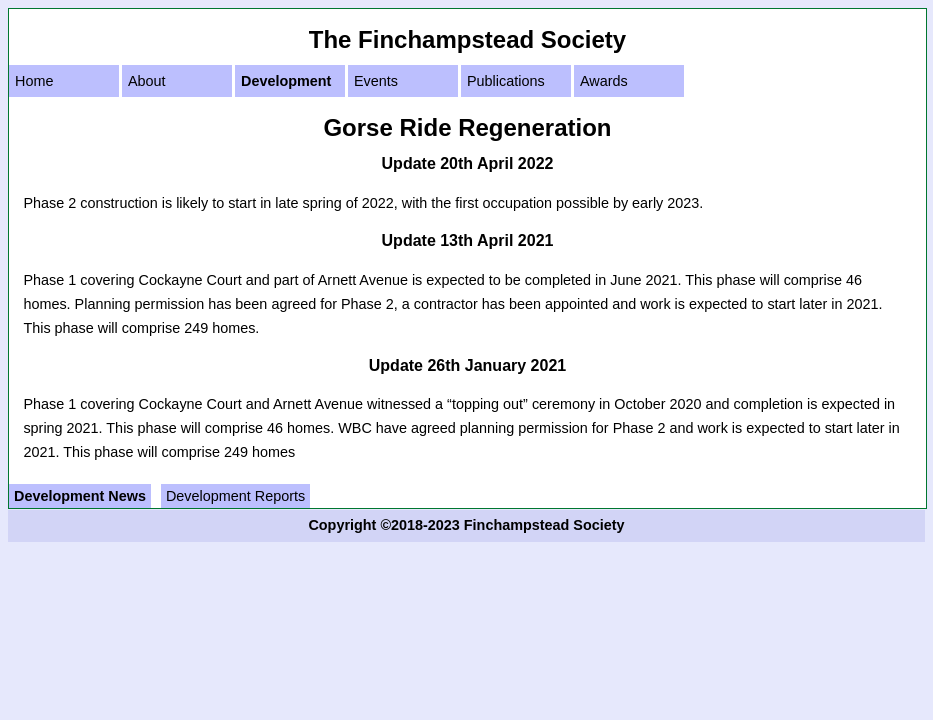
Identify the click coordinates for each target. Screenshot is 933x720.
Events (376, 81)
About (147, 81)
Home (34, 81)
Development (286, 81)
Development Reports (235, 496)
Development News (80, 496)
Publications (506, 81)
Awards (604, 81)
